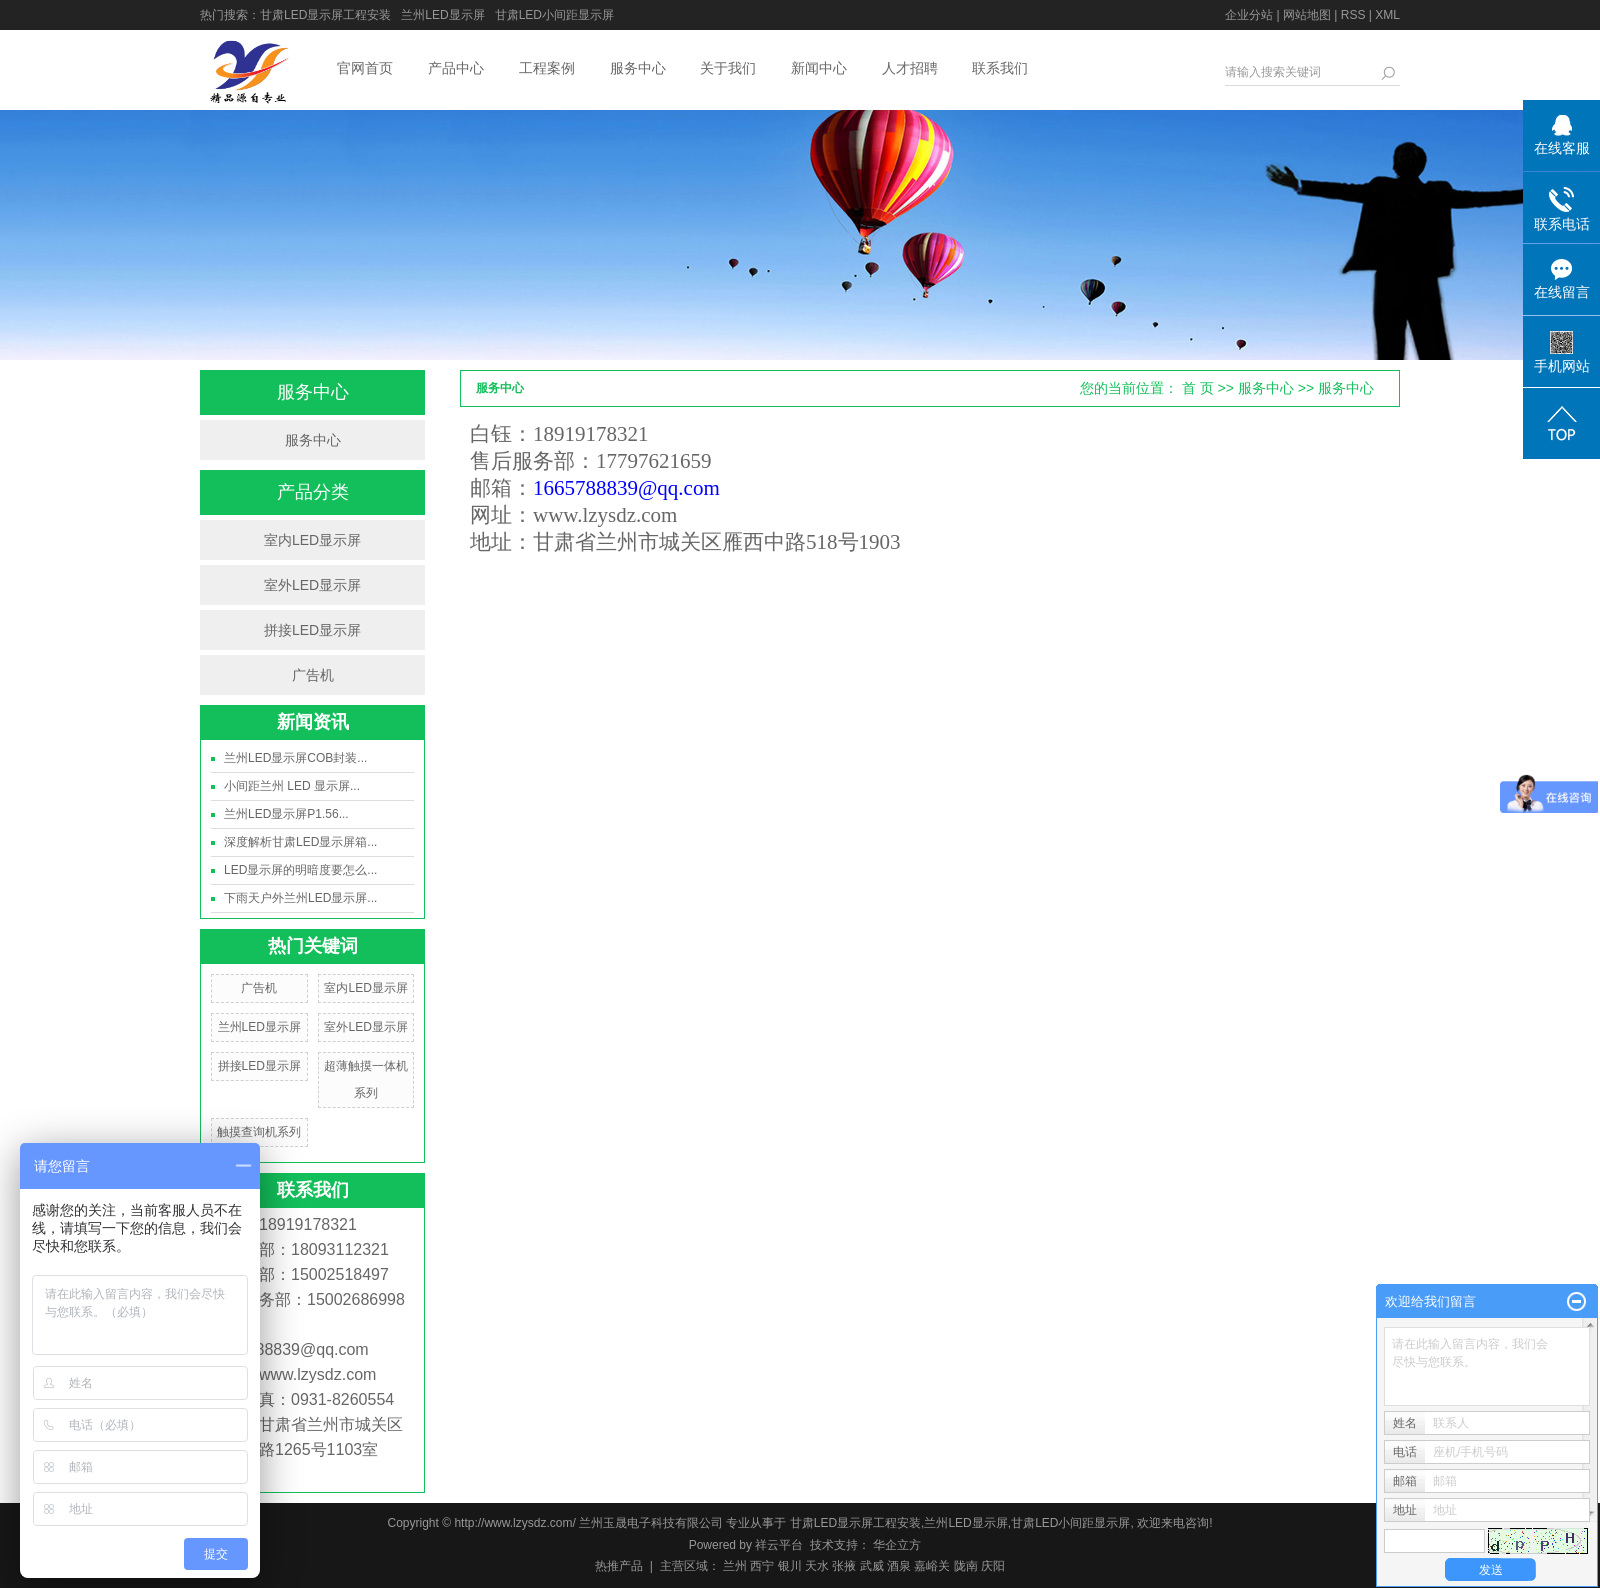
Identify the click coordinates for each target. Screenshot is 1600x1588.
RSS (1353, 15)
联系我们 (1000, 68)
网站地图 (1307, 15)
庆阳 (993, 1566)
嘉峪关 (932, 1566)
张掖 (844, 1566)
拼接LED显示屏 (312, 630)
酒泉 (899, 1566)
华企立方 (895, 1545)
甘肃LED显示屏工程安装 (325, 15)
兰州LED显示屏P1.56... (286, 814)
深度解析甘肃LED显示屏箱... (300, 842)
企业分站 (1249, 15)
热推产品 (619, 1566)
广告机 (313, 675)
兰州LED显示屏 (442, 15)
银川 (790, 1566)
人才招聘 (910, 68)
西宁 (762, 1566)
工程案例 (547, 68)
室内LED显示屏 (312, 540)
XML (1387, 15)
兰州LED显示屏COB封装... (295, 758)
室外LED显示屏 (312, 585)
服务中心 (638, 68)
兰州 (735, 1566)
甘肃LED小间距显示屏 (554, 15)
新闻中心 (819, 68)
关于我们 (728, 68)
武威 (872, 1566)
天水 (817, 1566)
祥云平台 (779, 1545)
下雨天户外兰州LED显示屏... (300, 898)
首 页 (1198, 388)
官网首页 (365, 68)
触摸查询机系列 (259, 1132)
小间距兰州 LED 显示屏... (292, 786)
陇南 (966, 1566)
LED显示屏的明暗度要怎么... (300, 870)
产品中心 (456, 68)
